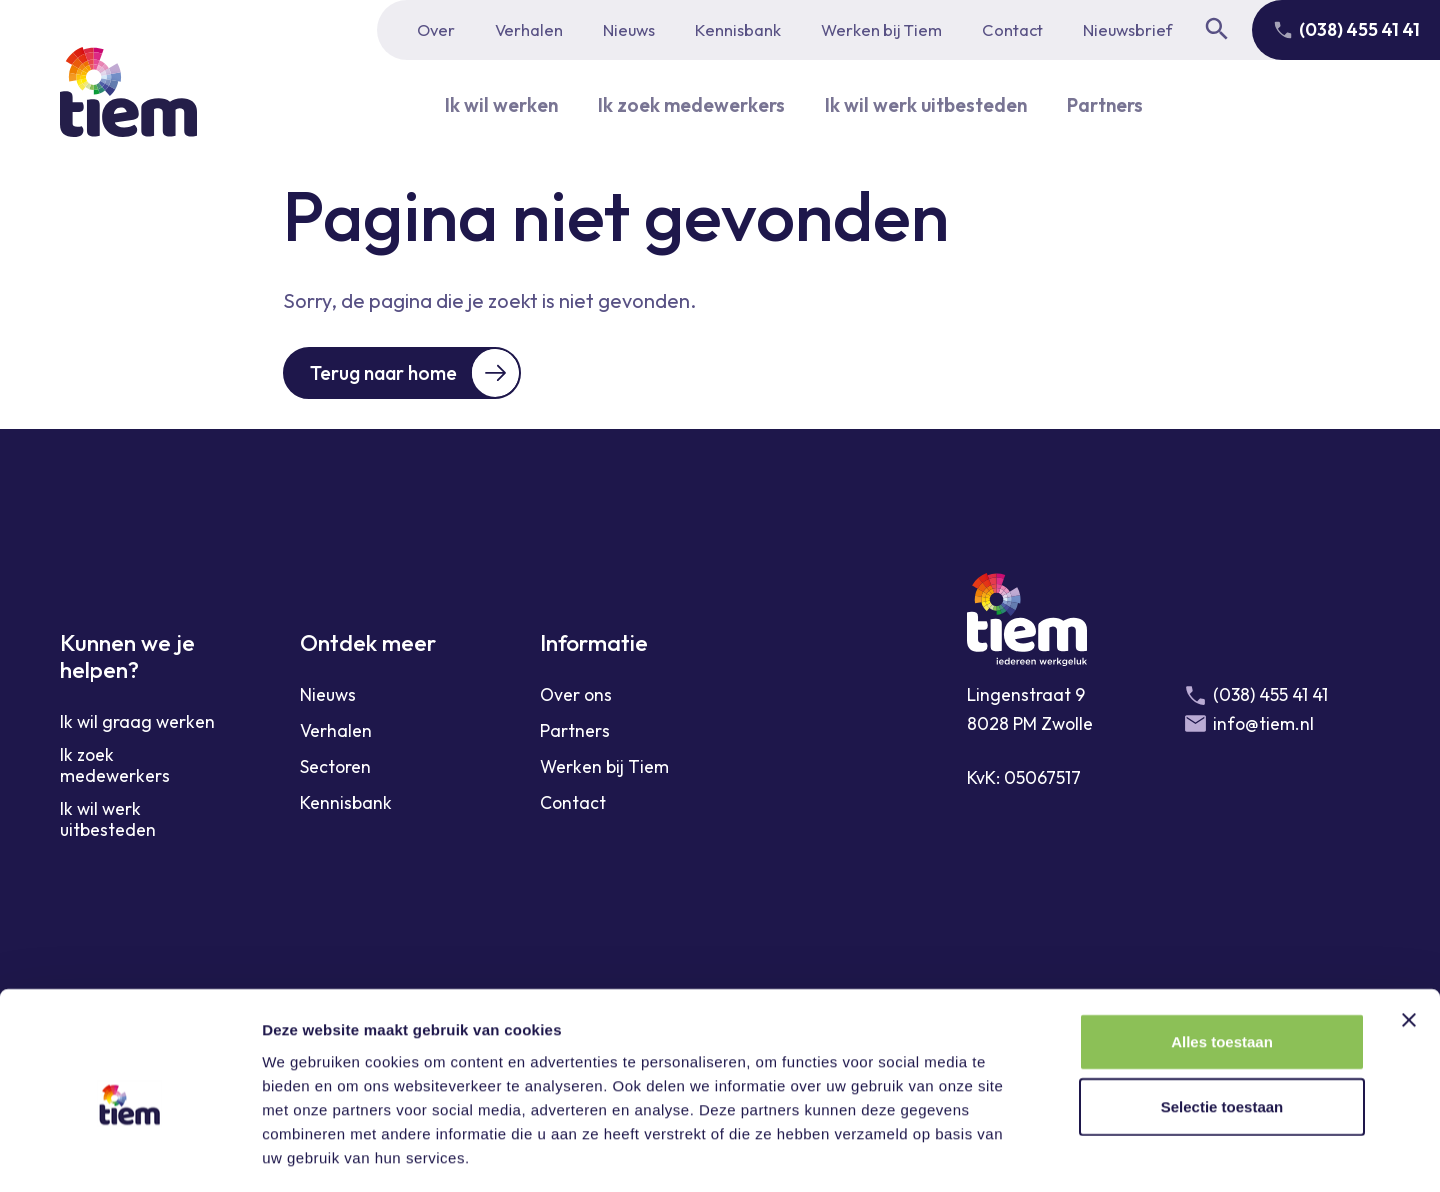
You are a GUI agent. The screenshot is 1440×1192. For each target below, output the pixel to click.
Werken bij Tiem (881, 29)
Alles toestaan (1222, 955)
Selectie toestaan (1222, 1021)
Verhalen (529, 29)
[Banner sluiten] (1409, 934)
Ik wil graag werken (137, 723)
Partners (1117, 104)
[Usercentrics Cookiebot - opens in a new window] (129, 1153)
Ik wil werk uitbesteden (929, 104)
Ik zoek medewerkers (685, 104)
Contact (1012, 29)
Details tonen (1080, 1152)
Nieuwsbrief (1127, 29)
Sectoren (335, 768)
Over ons (576, 696)
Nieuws (629, 29)
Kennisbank (738, 29)
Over (436, 29)
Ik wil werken (488, 104)
